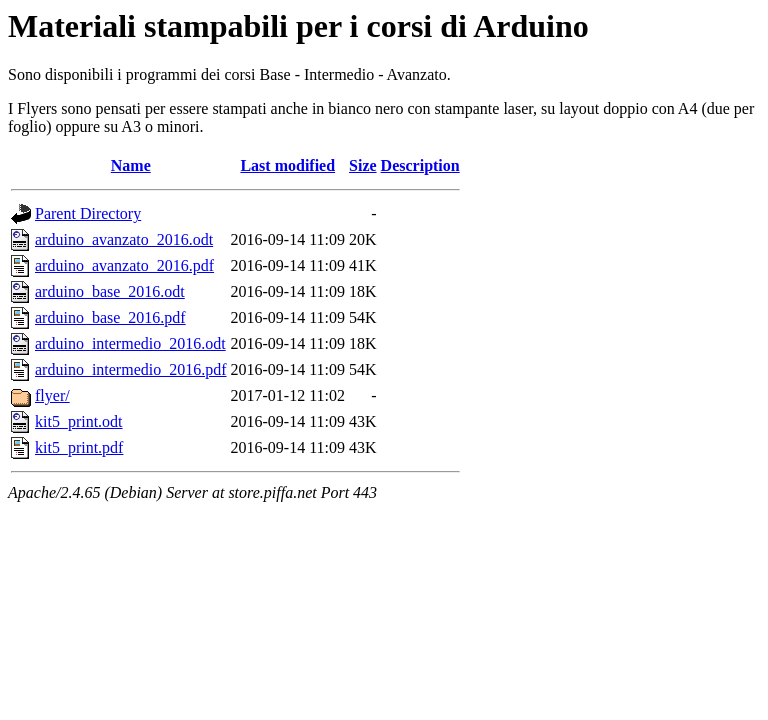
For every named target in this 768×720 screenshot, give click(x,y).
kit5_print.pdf (79, 447)
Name (131, 165)
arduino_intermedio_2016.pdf (131, 369)
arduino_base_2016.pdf (110, 317)
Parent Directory (88, 213)
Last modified (287, 165)
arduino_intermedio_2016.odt (130, 343)
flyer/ (52, 395)
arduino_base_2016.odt (110, 291)
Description (420, 165)
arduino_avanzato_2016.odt (124, 239)
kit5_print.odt (79, 421)
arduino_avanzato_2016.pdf (124, 265)
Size (363, 165)
